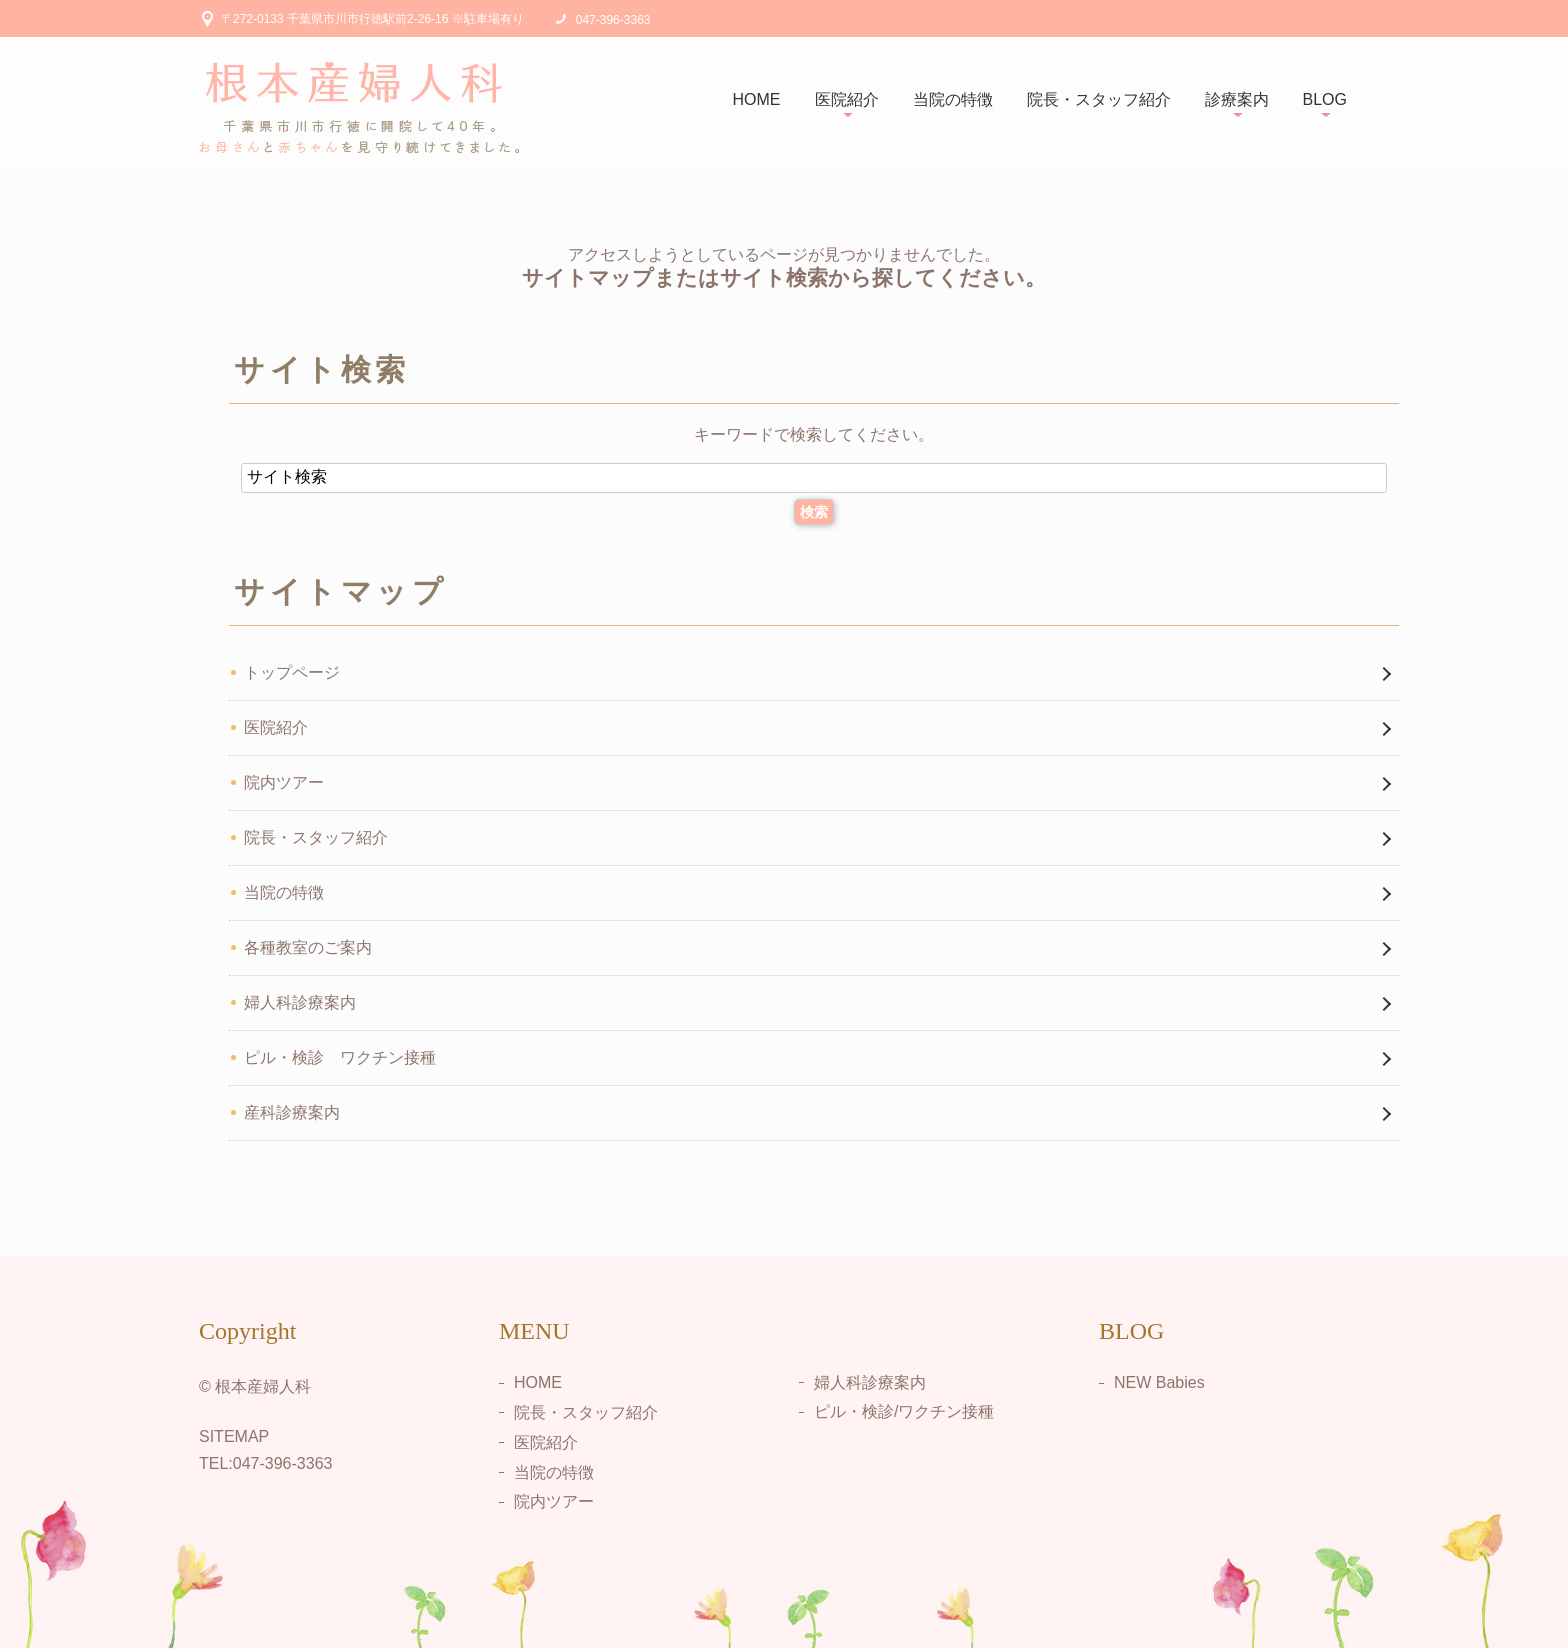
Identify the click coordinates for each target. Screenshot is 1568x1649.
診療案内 (1237, 99)
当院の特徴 (953, 99)
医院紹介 (847, 99)
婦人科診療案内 (300, 1002)
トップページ (292, 672)
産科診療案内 (292, 1112)
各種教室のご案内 (308, 947)
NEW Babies (1159, 1382)
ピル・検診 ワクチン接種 (340, 1057)
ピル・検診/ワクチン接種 (904, 1411)
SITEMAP (234, 1436)
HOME (757, 99)
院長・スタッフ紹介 (1099, 99)
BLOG (1325, 99)
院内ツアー (284, 782)
